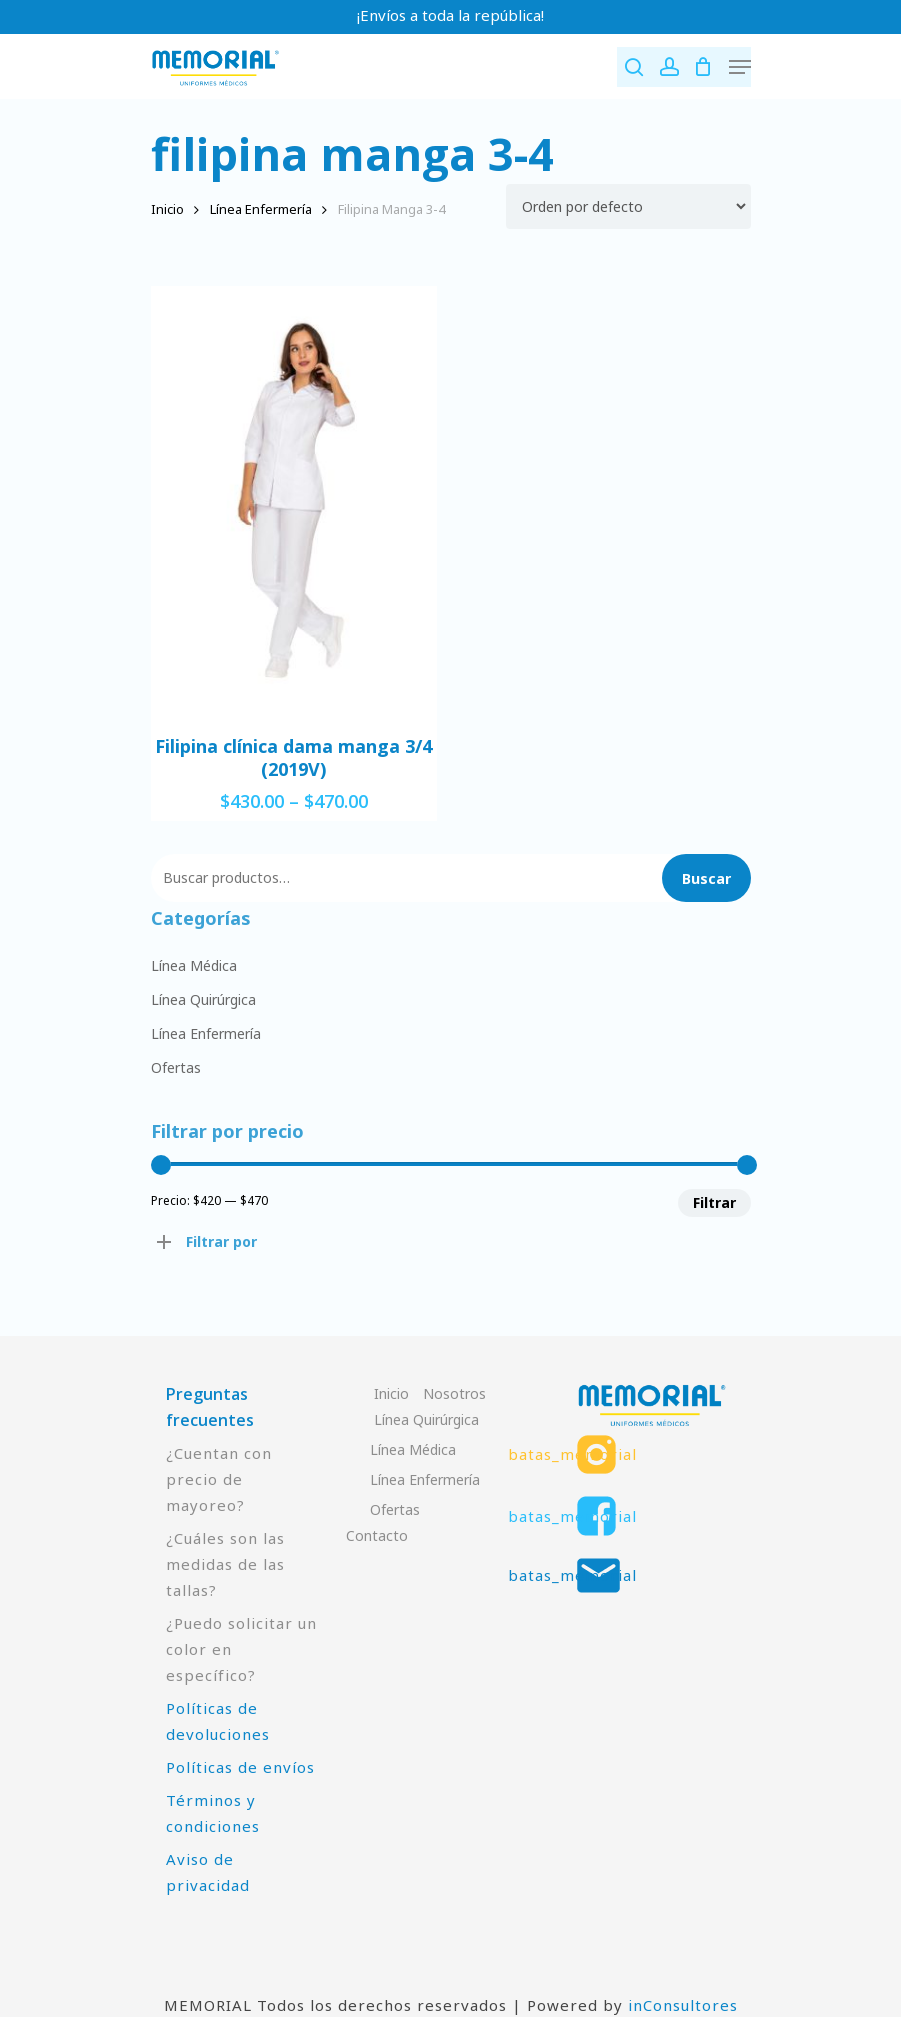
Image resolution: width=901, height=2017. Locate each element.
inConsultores (683, 2005)
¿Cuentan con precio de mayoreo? (219, 1479)
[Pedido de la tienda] (628, 206)
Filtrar (714, 1202)
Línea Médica (194, 965)
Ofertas (176, 1067)
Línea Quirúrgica (203, 999)
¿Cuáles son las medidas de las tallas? (225, 1564)
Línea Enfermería (261, 209)
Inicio (167, 209)
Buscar (706, 878)
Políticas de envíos (240, 1767)
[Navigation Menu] (740, 67)
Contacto (377, 1535)
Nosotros (454, 1393)
